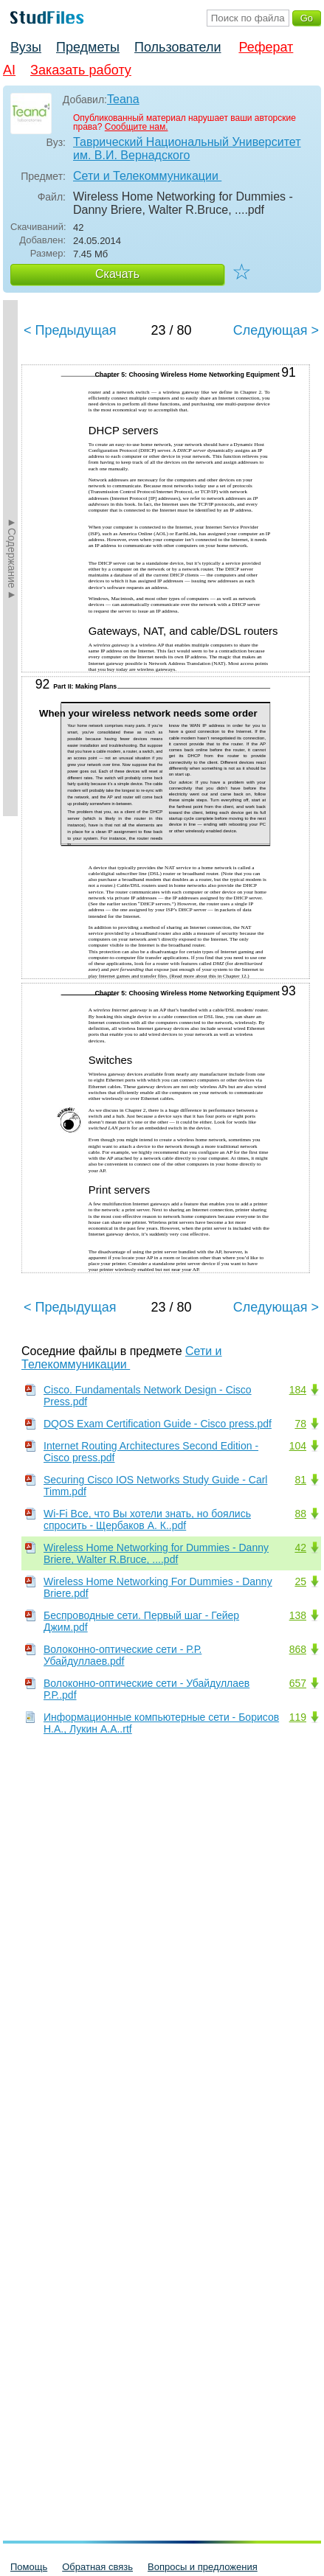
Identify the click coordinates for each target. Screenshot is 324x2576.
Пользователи (177, 47)
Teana (123, 99)
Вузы (25, 47)
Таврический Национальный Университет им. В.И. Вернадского (187, 148)
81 (300, 1480)
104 (297, 1446)
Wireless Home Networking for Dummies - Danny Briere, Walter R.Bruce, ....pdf (156, 1553)
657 (297, 1683)
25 (300, 1581)
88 (300, 1514)
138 (297, 1615)
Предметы (88, 47)
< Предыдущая (70, 330)
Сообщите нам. (136, 126)
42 (300, 1547)
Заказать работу (80, 70)
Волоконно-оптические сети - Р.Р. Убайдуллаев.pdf (122, 1655)
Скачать (117, 274)
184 (297, 1390)
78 (300, 1424)
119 (297, 1717)
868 (297, 1649)
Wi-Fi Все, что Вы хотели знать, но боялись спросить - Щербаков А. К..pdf (147, 1519)
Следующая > (276, 330)
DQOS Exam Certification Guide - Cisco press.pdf (158, 1424)
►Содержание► (12, 558)
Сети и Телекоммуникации (147, 176)
